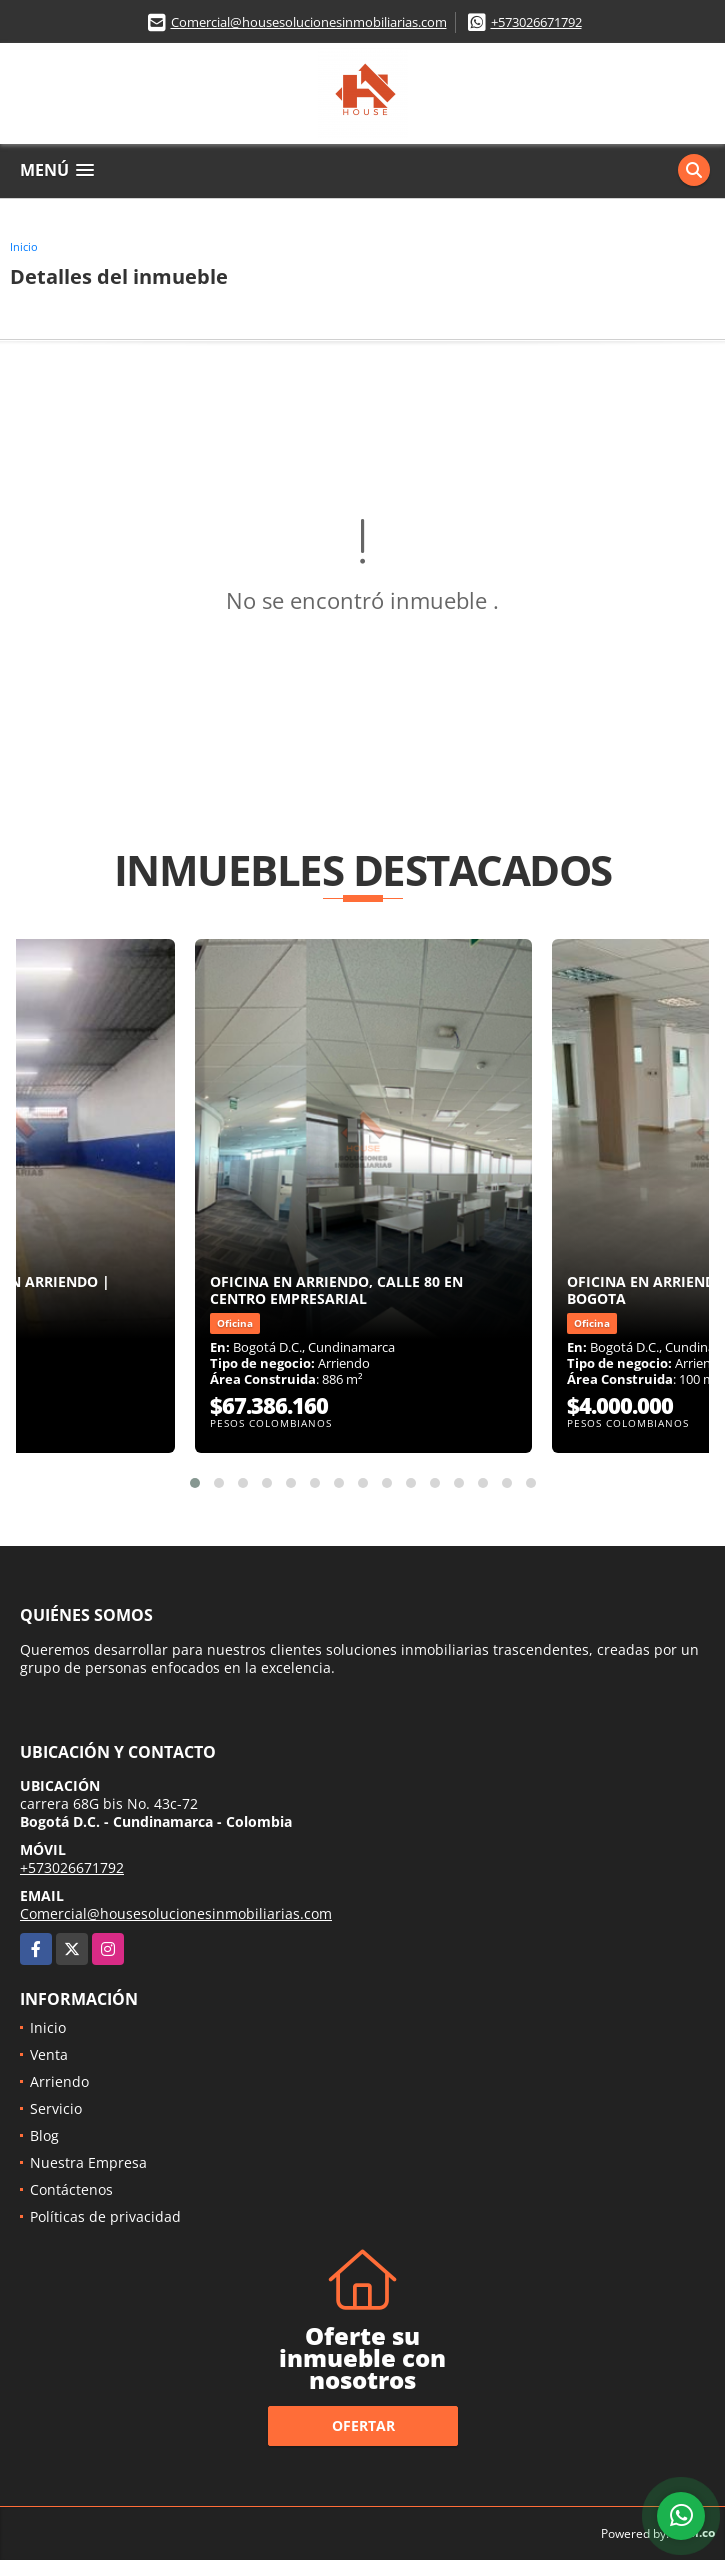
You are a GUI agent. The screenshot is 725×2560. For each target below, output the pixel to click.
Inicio (24, 246)
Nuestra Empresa (88, 2162)
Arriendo (59, 2081)
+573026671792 (536, 22)
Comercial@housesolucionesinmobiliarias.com (309, 22)
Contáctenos (71, 2189)
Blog (44, 2135)
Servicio (56, 2108)
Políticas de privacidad (105, 2216)
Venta (49, 2054)
